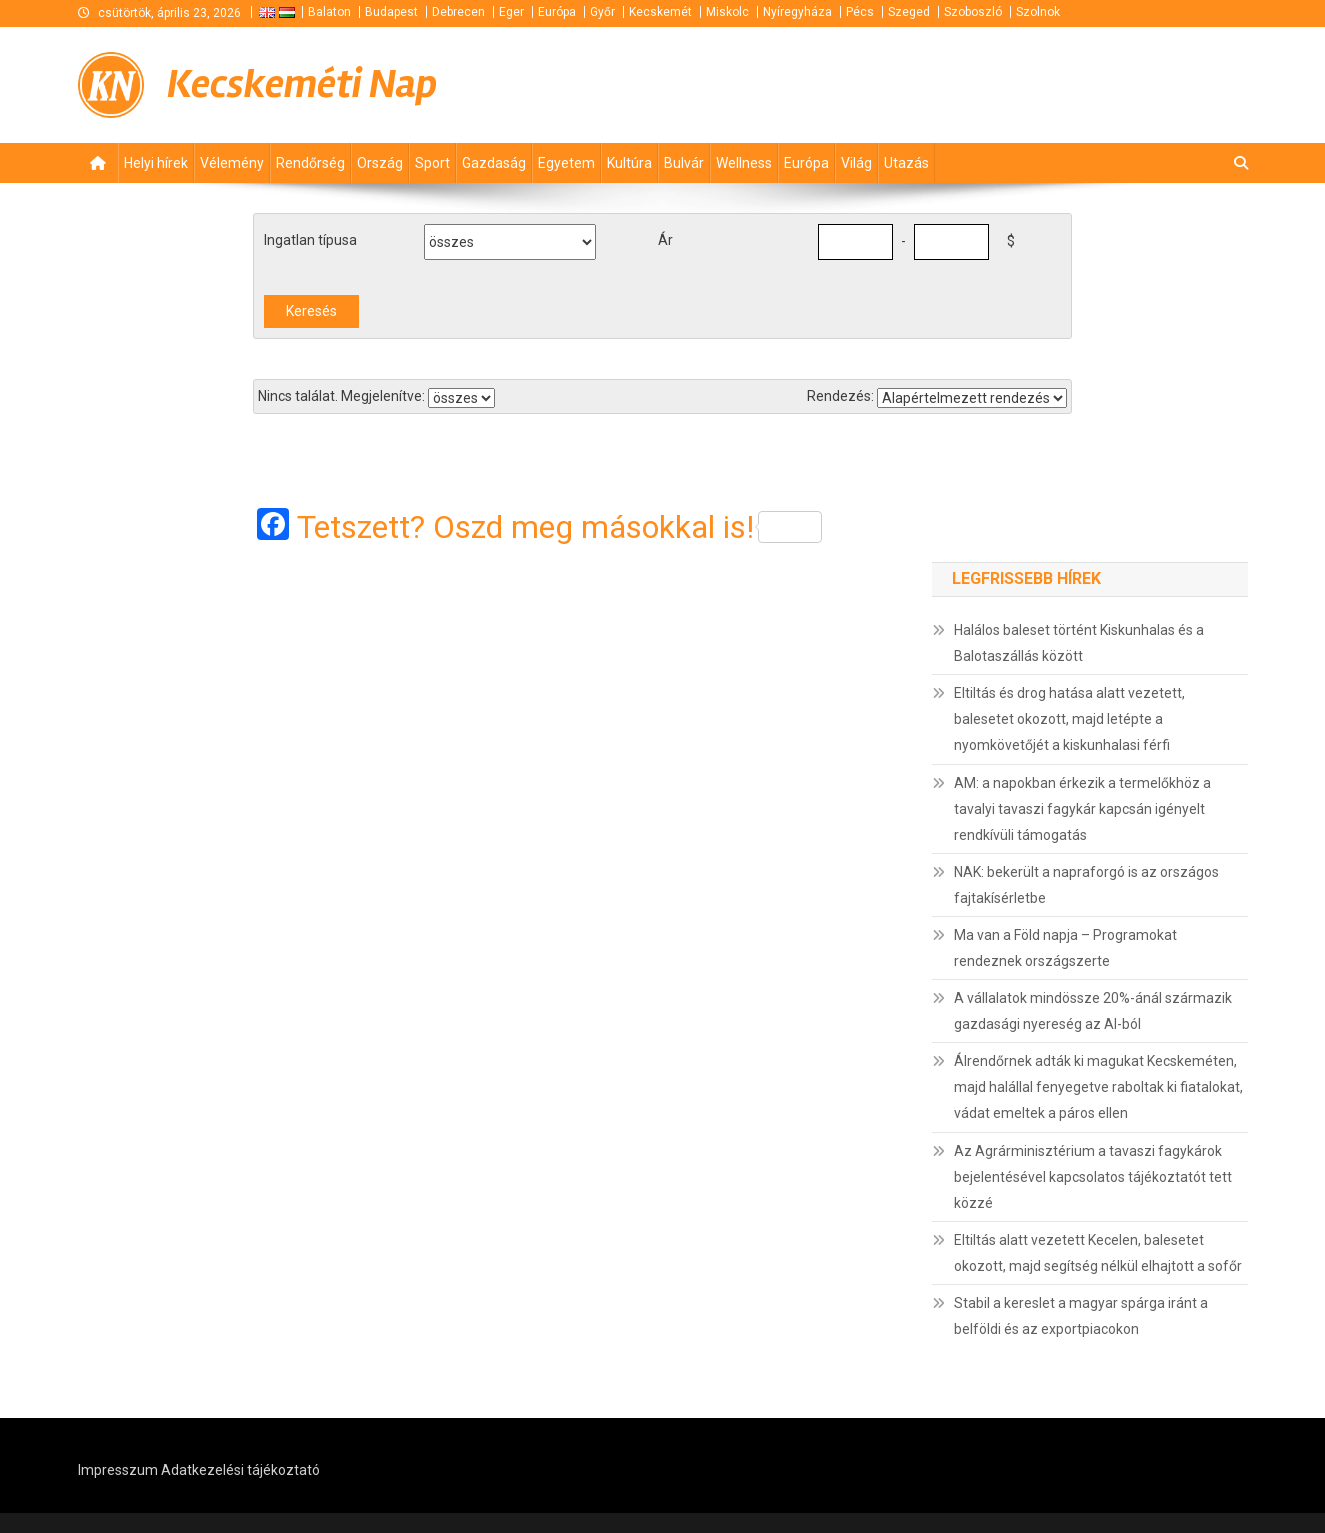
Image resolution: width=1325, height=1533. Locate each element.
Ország (380, 163)
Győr (602, 12)
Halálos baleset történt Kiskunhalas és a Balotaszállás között (1079, 643)
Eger (511, 12)
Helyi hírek (156, 163)
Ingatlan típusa (310, 240)
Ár (665, 240)
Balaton (329, 12)
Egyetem (566, 163)
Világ (856, 163)
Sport (432, 163)
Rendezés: (840, 396)
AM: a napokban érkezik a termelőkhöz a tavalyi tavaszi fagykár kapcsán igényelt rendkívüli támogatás (1082, 809)
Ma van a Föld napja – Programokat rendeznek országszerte (1065, 948)
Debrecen (458, 12)
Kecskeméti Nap (302, 84)
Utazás (906, 163)
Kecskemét (660, 12)
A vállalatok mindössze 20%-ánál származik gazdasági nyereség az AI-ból (1093, 1011)
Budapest (391, 12)
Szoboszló (973, 12)
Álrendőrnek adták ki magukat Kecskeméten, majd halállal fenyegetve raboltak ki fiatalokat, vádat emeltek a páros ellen (1098, 1087)
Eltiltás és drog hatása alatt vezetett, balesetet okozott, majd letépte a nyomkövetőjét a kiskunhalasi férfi (1069, 719)
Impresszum (118, 1470)
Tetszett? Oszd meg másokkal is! (559, 527)
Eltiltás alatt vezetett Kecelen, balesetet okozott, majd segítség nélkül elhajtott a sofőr (1098, 1253)
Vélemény (232, 163)
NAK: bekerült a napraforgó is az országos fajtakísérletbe (1086, 885)
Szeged (909, 12)
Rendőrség (310, 163)
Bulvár (684, 163)
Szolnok (1038, 12)
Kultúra (629, 163)
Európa (557, 12)
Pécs (860, 12)
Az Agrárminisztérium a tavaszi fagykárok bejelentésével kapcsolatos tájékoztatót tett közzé (1093, 1177)
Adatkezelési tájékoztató (240, 1470)
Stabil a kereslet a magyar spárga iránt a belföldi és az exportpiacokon (1081, 1316)
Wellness (744, 163)
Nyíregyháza (797, 12)
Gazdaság (494, 163)
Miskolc (727, 12)
